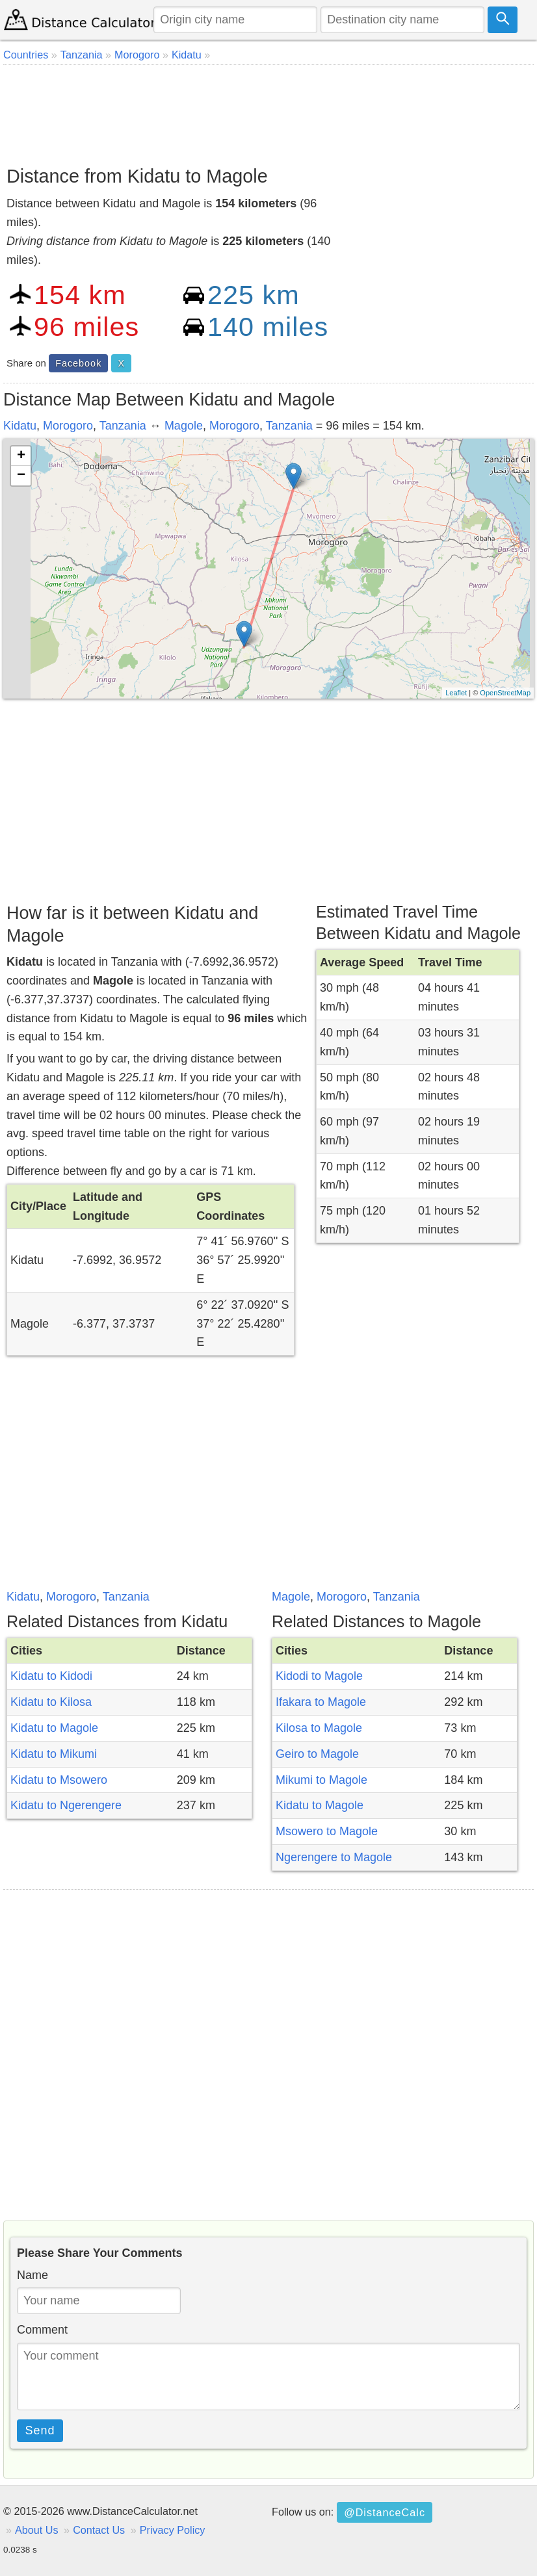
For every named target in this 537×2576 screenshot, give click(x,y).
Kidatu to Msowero (58, 1779)
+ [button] (21, 456)
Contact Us (99, 2530)
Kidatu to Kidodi (51, 1675)
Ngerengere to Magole (334, 1857)
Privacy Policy (172, 2530)
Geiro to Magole (317, 1753)
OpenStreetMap (505, 693)
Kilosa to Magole (319, 1727)
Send (40, 2430)
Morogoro (68, 425)
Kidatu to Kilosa (51, 1701)
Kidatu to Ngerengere (66, 1805)
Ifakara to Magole (321, 1701)
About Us (37, 2530)
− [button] (21, 475)
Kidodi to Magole (319, 1675)
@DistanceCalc (384, 2512)
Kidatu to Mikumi (53, 1753)
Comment (42, 2329)
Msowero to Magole (327, 1831)
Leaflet (456, 693)
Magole (183, 425)
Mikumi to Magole (321, 1779)
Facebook (78, 363)
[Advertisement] (268, 110)
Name (32, 2275)
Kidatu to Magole (54, 1727)
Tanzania (122, 425)
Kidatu (19, 425)
